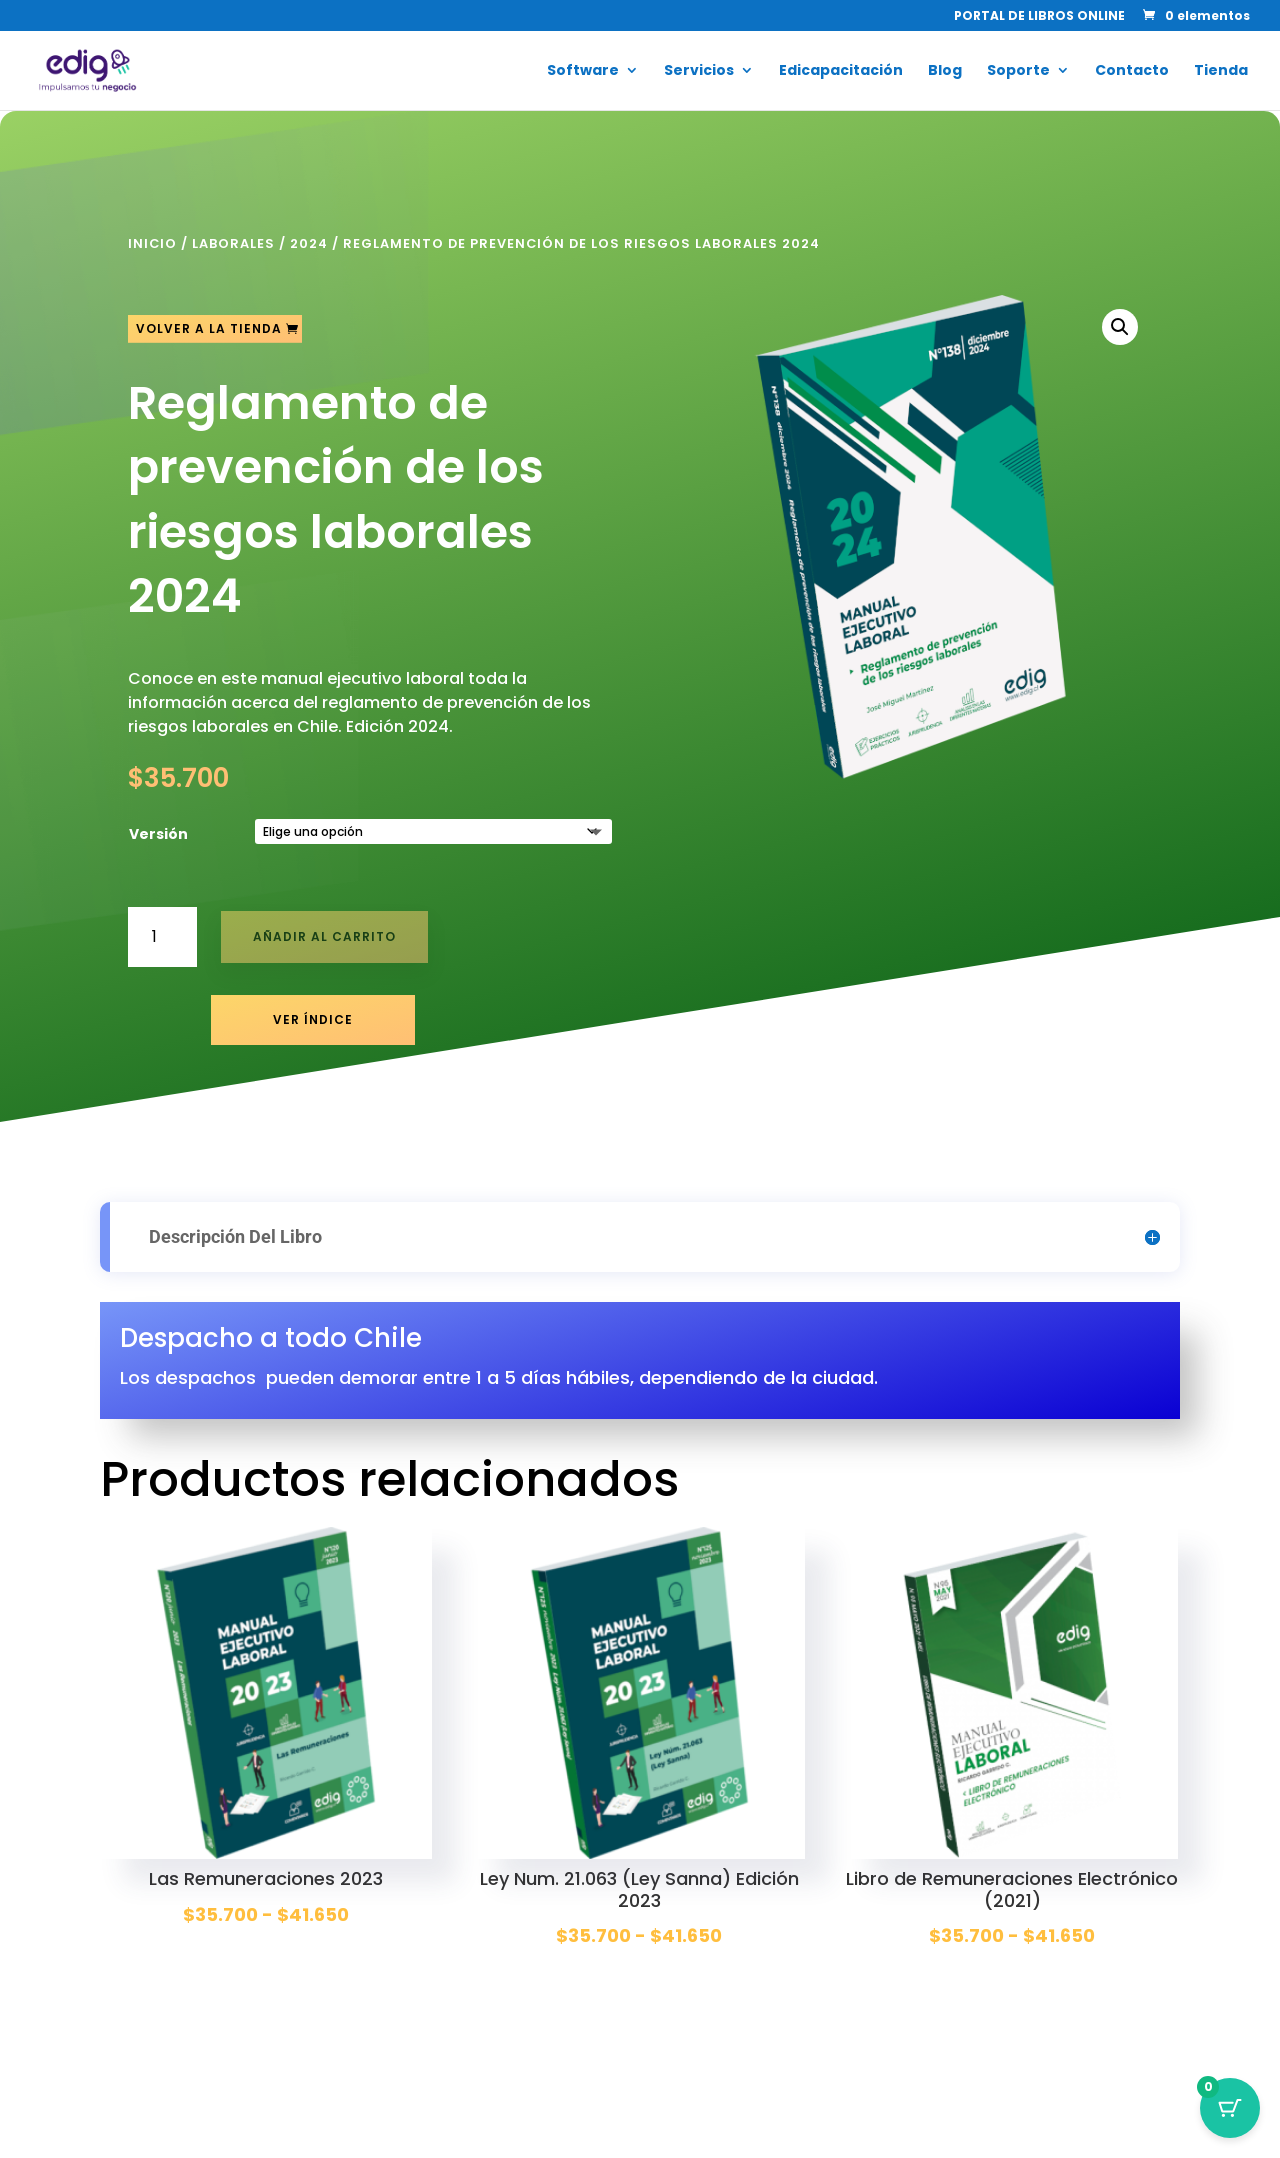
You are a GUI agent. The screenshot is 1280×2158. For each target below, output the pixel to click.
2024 (309, 243)
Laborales (233, 243)
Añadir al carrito (324, 936)
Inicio (152, 243)
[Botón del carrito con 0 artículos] (1230, 2108)
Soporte (1018, 71)
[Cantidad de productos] (162, 936)
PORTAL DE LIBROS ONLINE (1039, 17)
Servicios (699, 71)
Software (583, 71)
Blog (945, 71)
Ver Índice (313, 1019)
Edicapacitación (841, 71)
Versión (158, 834)
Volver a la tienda (209, 328)
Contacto (1132, 71)
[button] (1120, 327)
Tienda (1221, 71)
